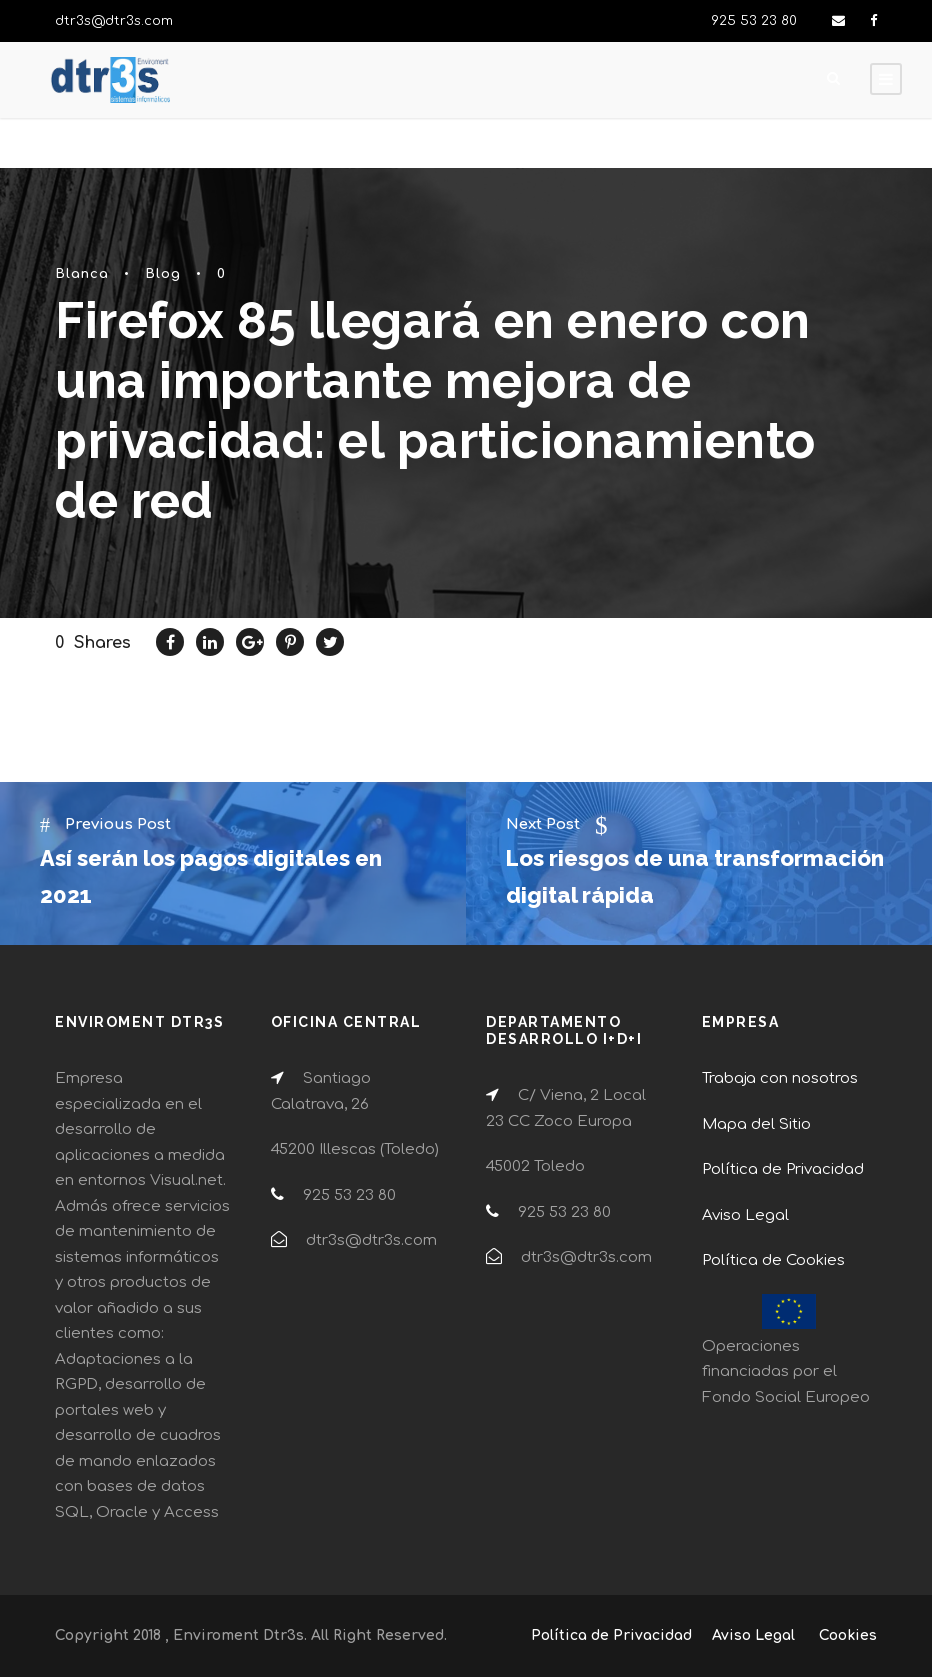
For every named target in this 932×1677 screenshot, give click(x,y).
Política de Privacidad (783, 1169)
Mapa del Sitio (756, 1124)
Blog (163, 274)
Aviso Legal (745, 1215)
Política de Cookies (773, 1260)
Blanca (82, 274)
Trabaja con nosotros (780, 1078)
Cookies (848, 1635)
